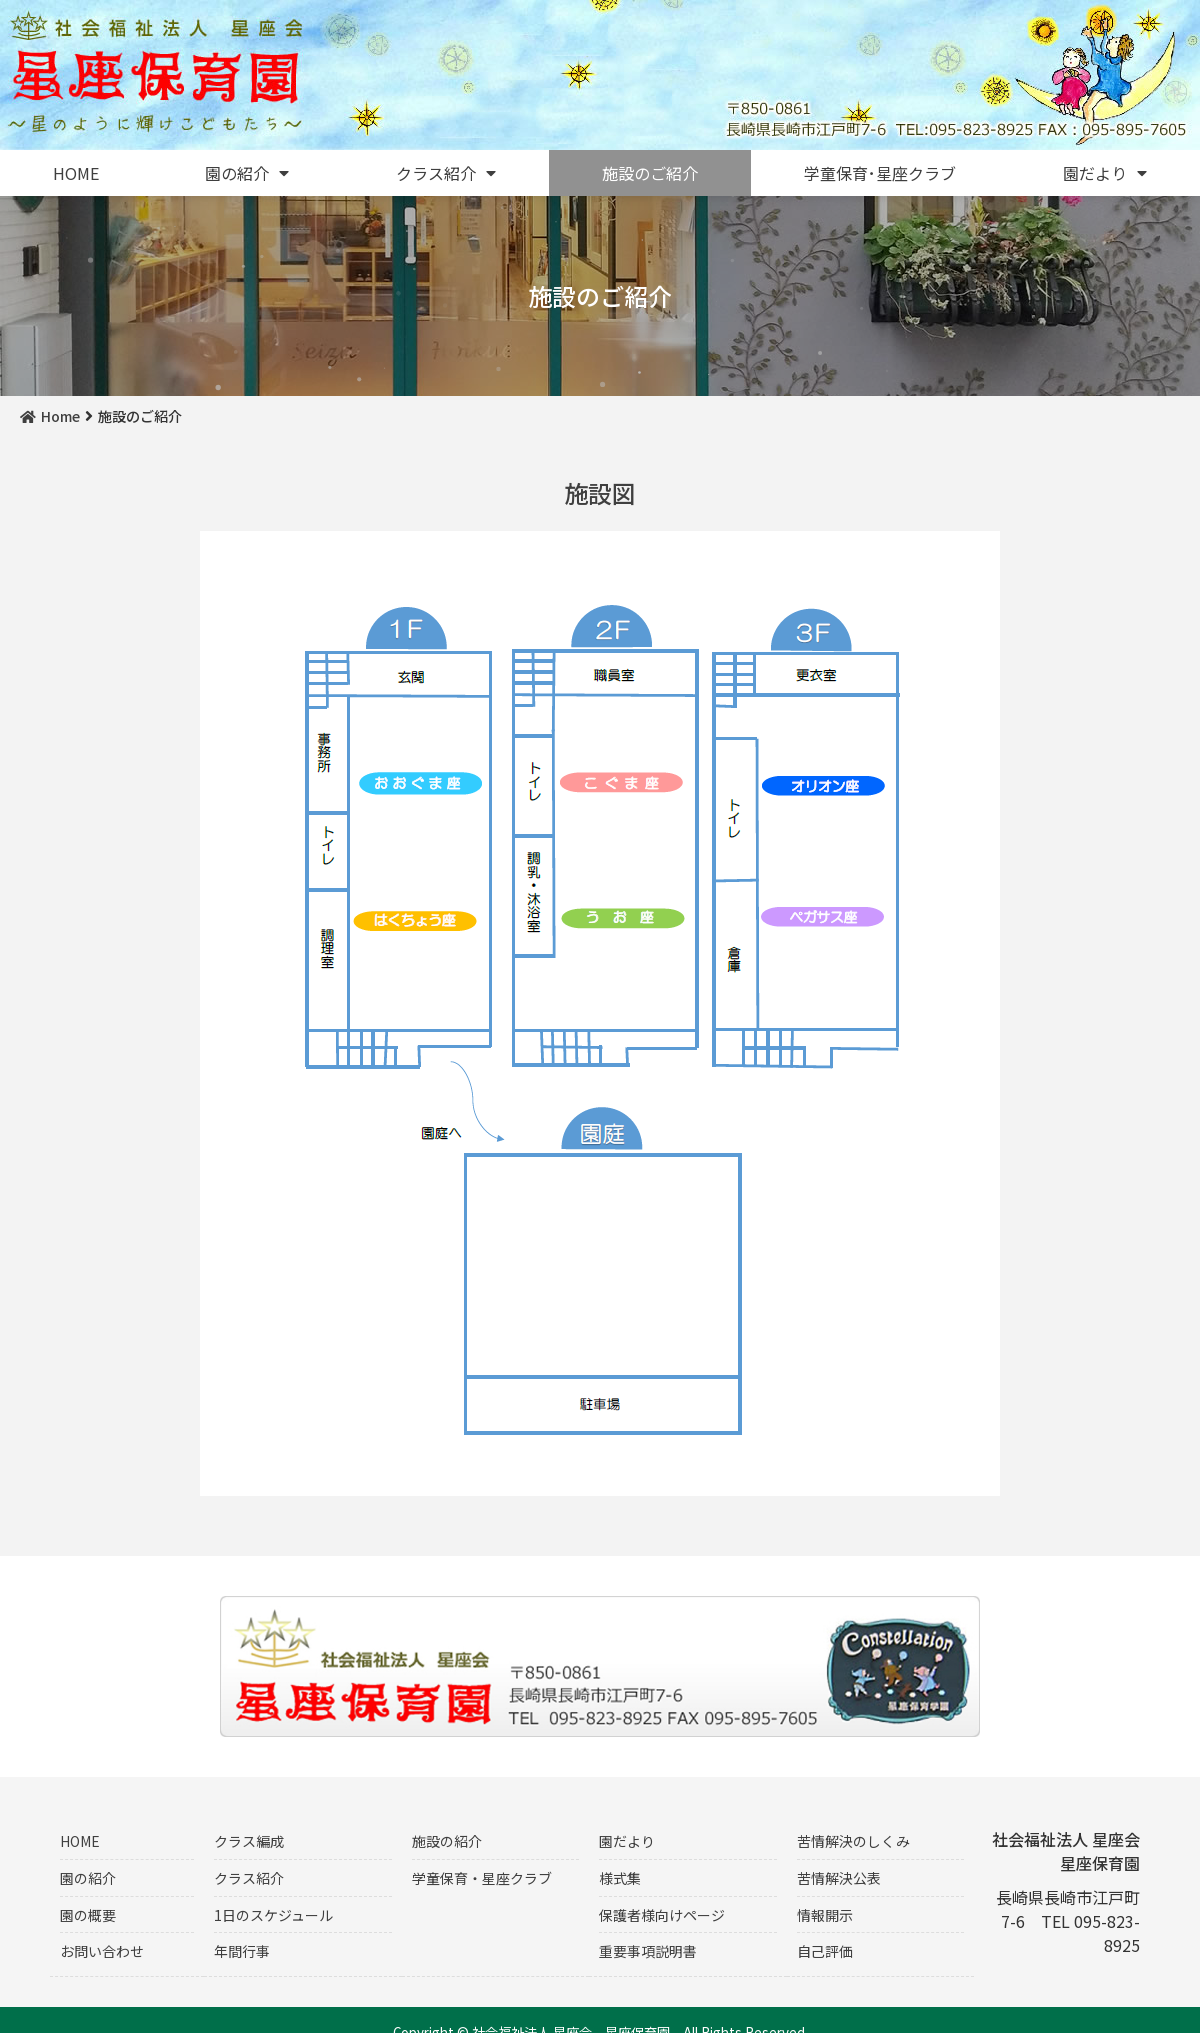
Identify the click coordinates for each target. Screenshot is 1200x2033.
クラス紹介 (446, 173)
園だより (1105, 173)
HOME (76, 173)
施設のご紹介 (650, 173)
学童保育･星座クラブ (880, 173)
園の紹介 (247, 173)
